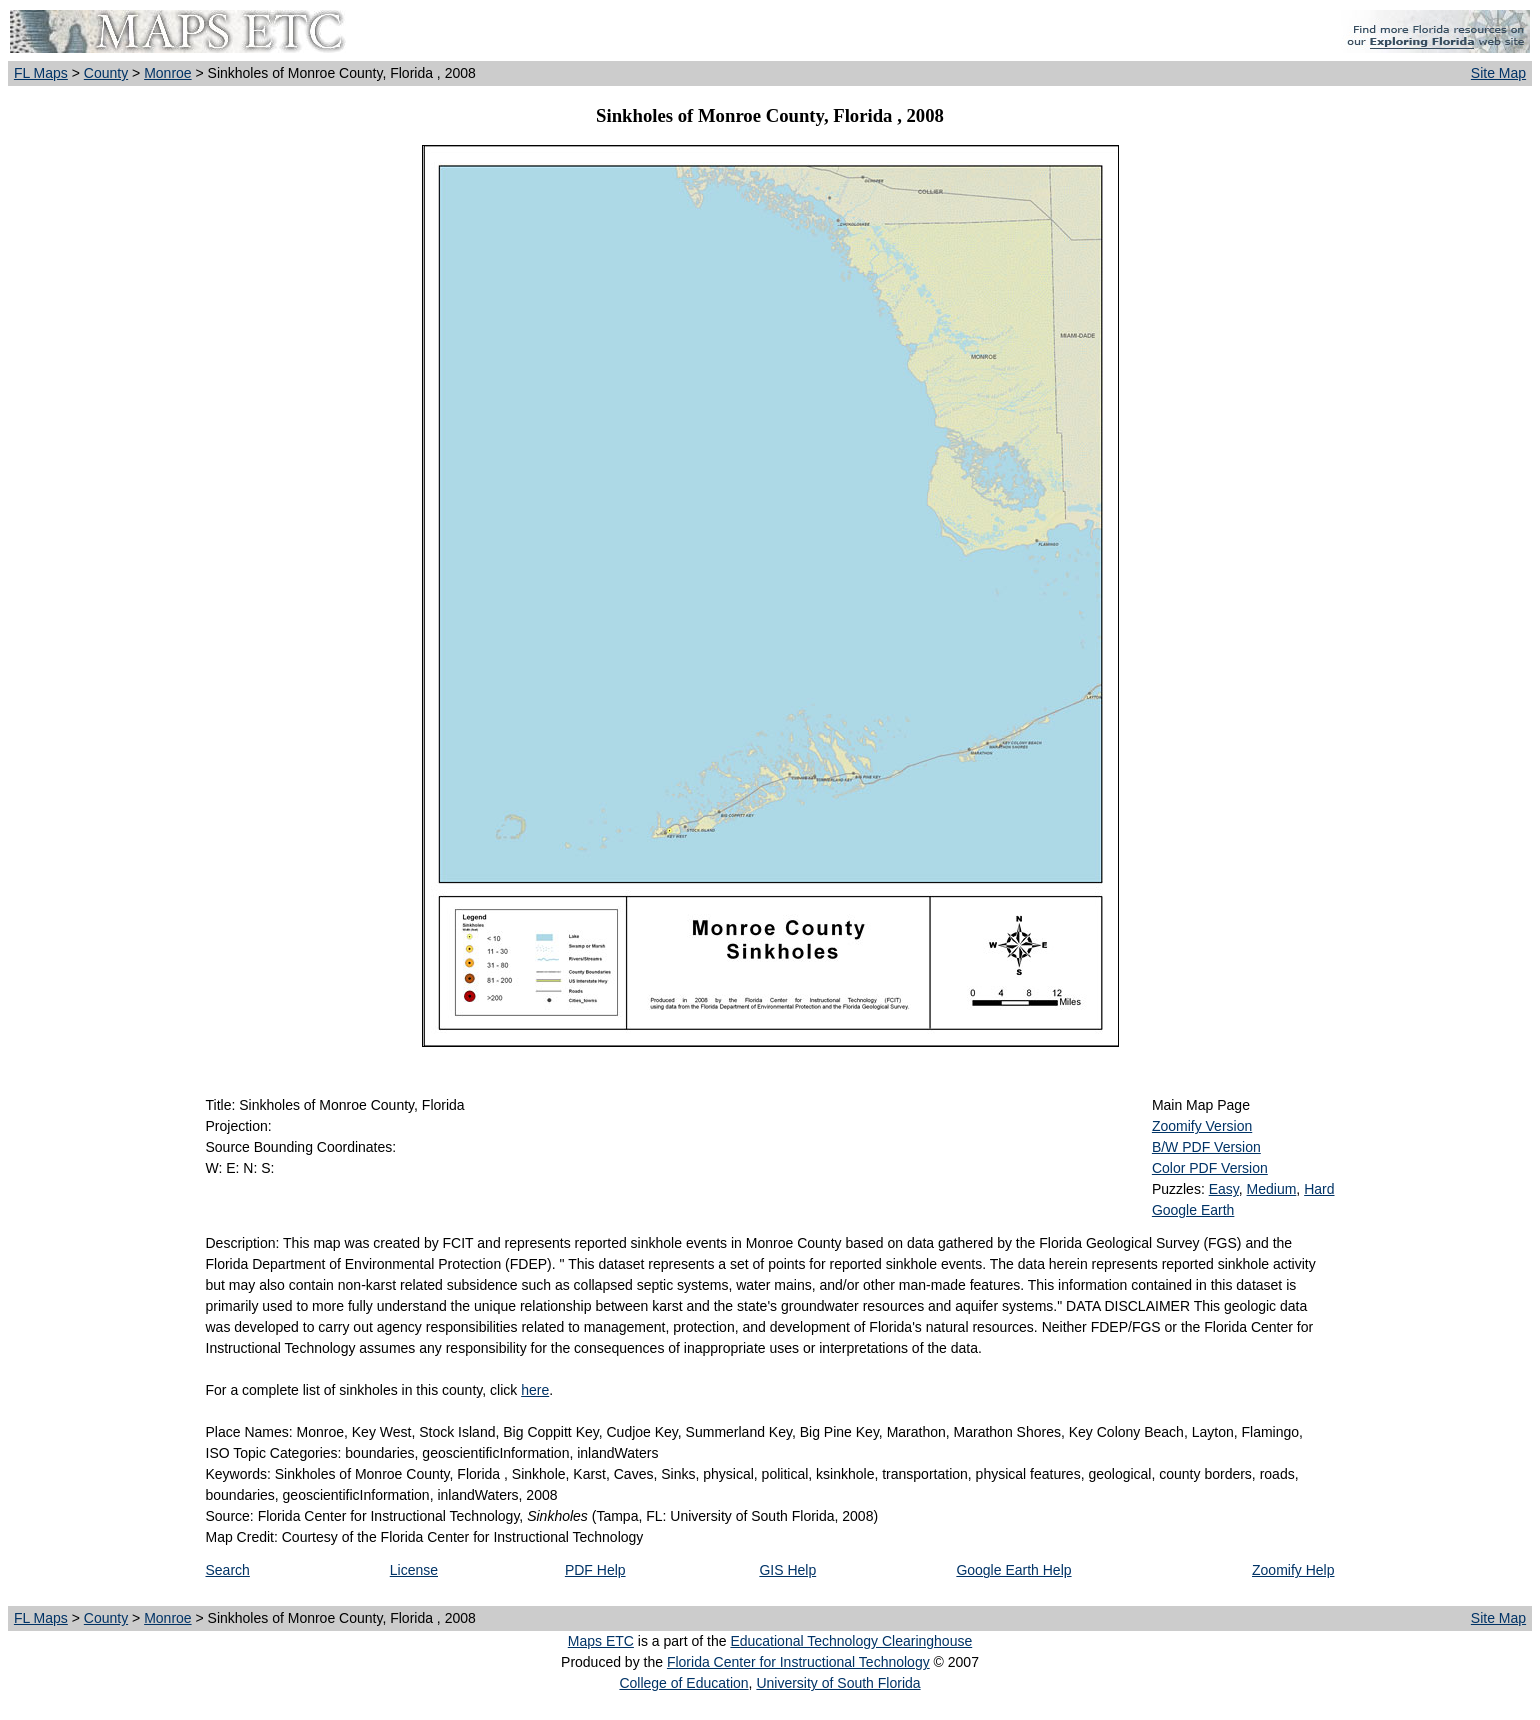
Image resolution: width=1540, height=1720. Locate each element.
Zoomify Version (1202, 1126)
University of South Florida (838, 1683)
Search (228, 1570)
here (535, 1390)
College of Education (683, 1683)
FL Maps (41, 73)
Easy (1224, 1189)
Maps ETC (601, 1641)
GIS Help (787, 1570)
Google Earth (1193, 1210)
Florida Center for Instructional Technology (798, 1662)
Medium (1272, 1189)
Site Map (1498, 73)
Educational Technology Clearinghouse (851, 1641)
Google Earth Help (1013, 1570)
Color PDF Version (1210, 1168)
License (414, 1570)
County (106, 73)
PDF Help (595, 1570)
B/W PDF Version (1206, 1147)
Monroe (167, 73)
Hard (1319, 1189)
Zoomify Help (1293, 1570)
